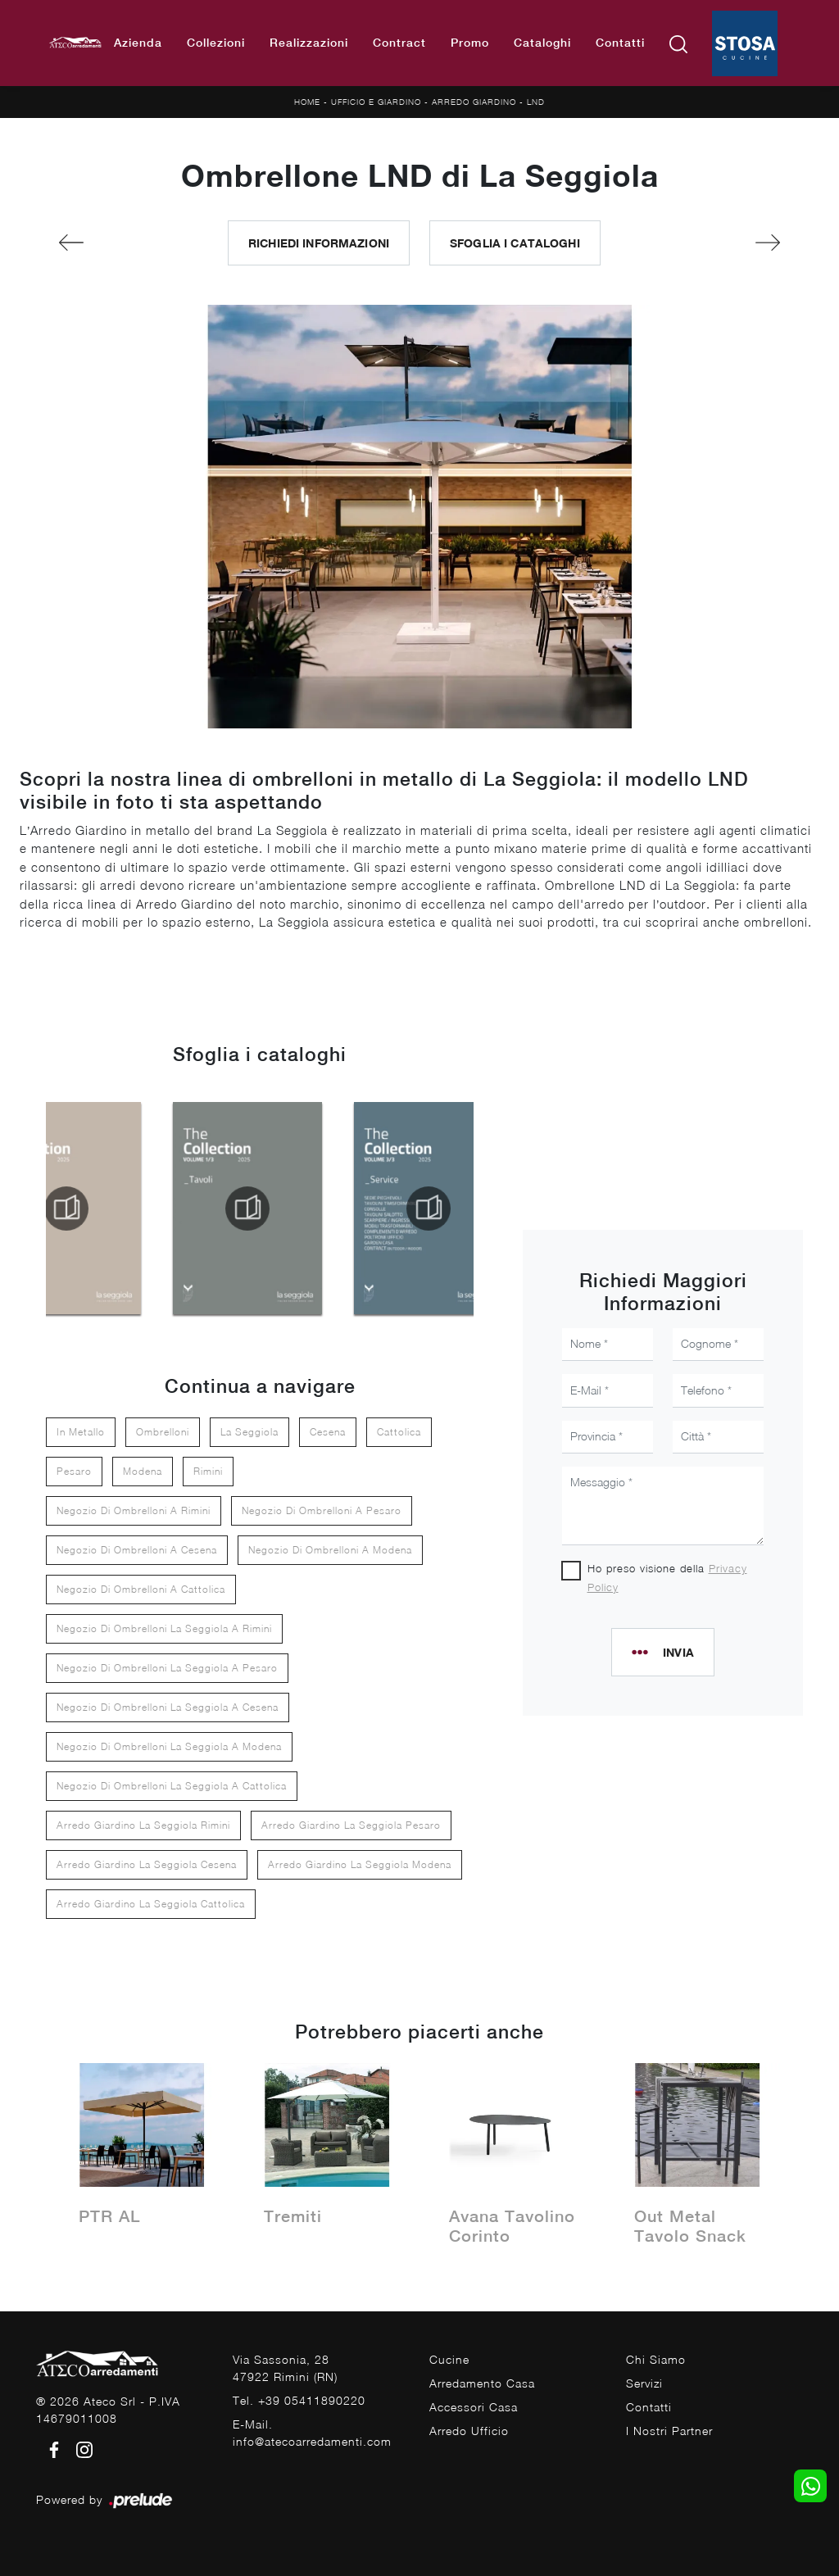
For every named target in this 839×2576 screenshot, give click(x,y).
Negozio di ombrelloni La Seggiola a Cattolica (172, 1786)
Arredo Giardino (474, 102)
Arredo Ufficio (469, 2431)
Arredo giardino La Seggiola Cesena (147, 1864)
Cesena (328, 1432)
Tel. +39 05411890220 (299, 2400)
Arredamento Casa (482, 2383)
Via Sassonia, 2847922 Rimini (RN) (285, 2367)
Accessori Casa (473, 2407)
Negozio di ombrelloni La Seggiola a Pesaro (167, 1668)
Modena (142, 1471)
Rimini (208, 1471)
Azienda (138, 42)
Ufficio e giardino (376, 102)
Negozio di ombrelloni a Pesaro (321, 1510)
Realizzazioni (309, 42)
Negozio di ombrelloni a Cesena (137, 1550)
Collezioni (216, 42)
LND (536, 102)
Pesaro (74, 1471)
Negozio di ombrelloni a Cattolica (141, 1589)
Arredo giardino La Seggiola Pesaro (351, 1825)
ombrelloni (162, 1432)
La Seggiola (249, 1432)
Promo (470, 42)
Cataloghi (542, 42)
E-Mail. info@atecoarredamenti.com (312, 2432)
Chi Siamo (656, 2359)
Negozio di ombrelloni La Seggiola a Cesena (168, 1707)
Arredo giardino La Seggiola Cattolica (151, 1904)
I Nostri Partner (669, 2431)
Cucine (449, 2359)
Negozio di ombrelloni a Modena (330, 1550)
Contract (399, 42)
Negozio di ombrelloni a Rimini (134, 1510)
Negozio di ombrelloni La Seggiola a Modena (169, 1746)
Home (307, 102)
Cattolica (399, 1432)
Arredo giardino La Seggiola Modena (359, 1864)
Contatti (620, 42)
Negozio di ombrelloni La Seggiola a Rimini (164, 1628)
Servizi (644, 2383)
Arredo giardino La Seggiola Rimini (143, 1825)
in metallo (81, 1432)
